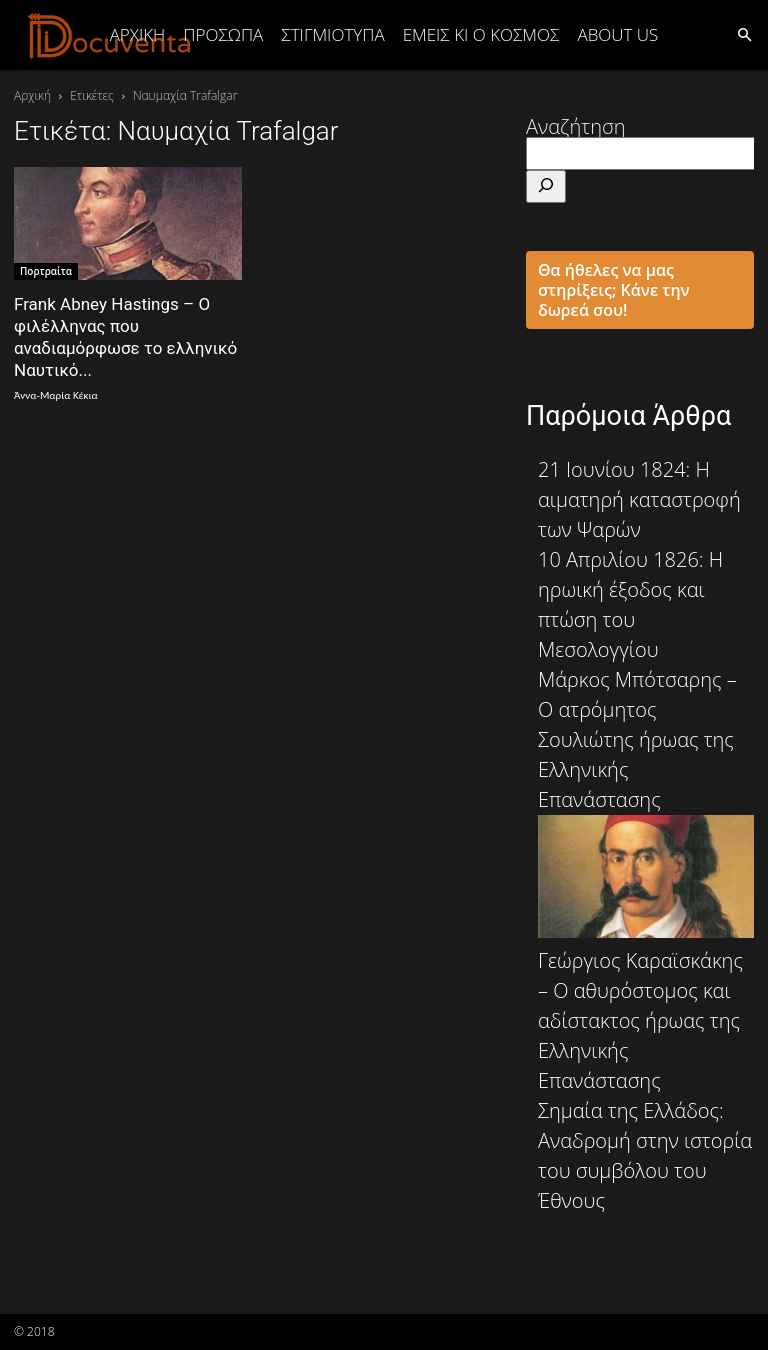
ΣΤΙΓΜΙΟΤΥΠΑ (332, 34)
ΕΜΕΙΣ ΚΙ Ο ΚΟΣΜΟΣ (481, 34)
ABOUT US (617, 34)
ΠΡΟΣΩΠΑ (223, 34)
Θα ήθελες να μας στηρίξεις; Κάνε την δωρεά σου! (614, 290)
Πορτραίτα (46, 271)
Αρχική (138, 34)
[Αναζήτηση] (546, 186)
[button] (744, 33)
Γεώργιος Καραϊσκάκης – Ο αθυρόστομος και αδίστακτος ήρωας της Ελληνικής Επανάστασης (640, 1020)
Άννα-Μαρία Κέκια (56, 395)
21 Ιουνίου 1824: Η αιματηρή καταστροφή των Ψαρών (639, 499)
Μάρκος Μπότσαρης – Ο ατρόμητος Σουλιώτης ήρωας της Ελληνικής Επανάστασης (646, 802)
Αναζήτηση (576, 126)
